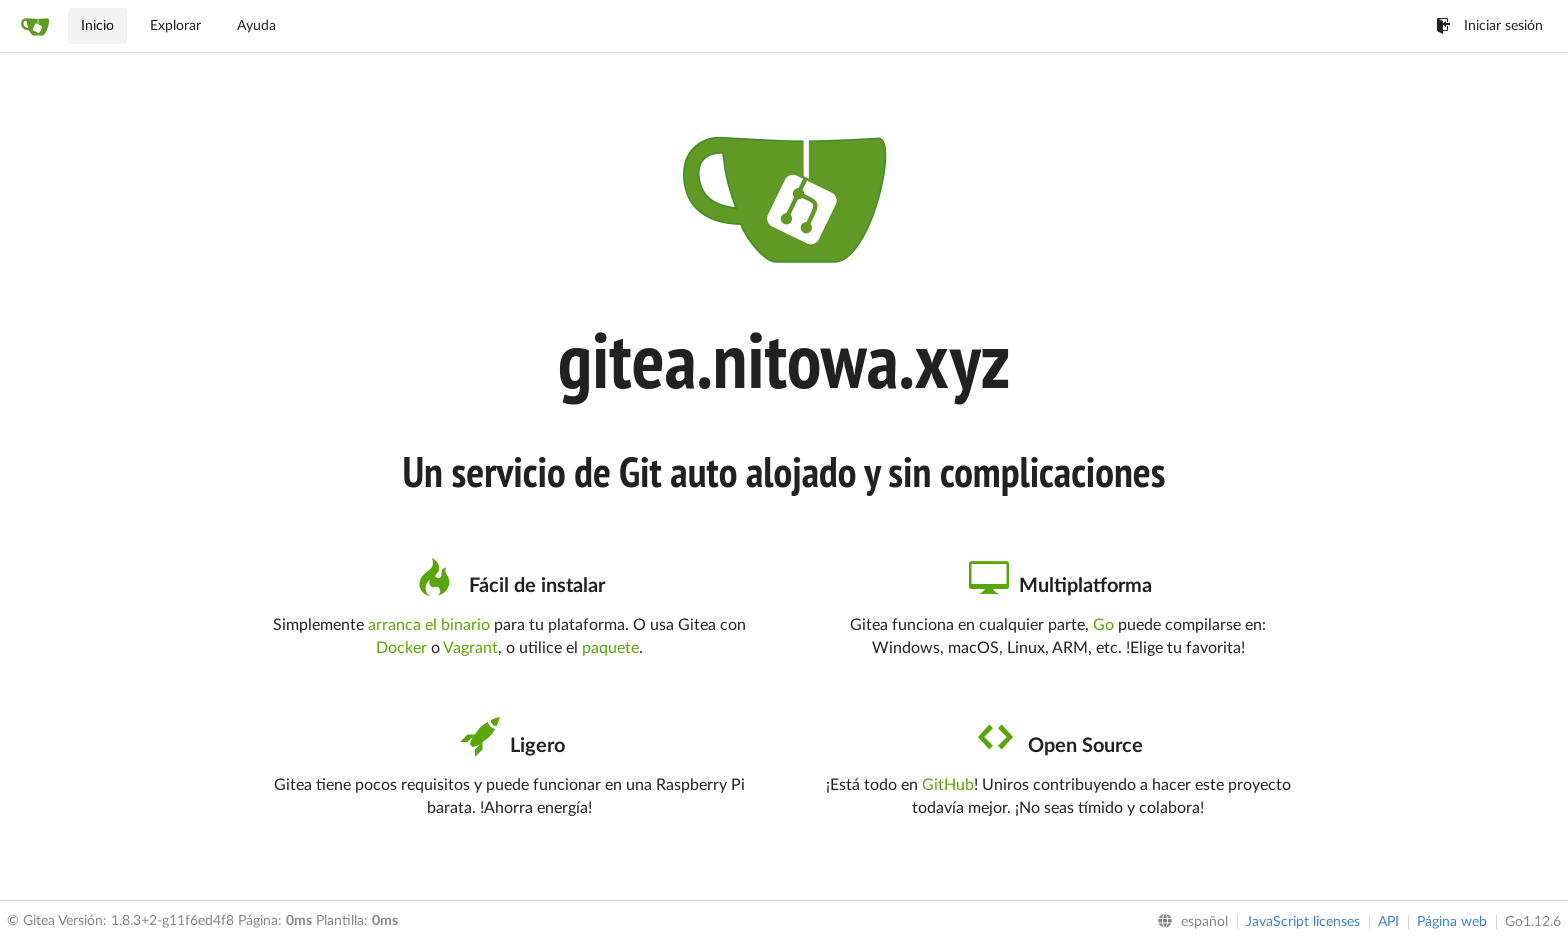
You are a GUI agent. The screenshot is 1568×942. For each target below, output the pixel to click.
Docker (401, 648)
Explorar (175, 26)
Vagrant (470, 648)
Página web (1452, 922)
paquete (610, 648)
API (1388, 922)
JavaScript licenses (1303, 922)
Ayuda (256, 26)
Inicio (97, 26)
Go (1103, 625)
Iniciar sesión (1489, 26)
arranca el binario (429, 625)
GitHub (948, 785)
